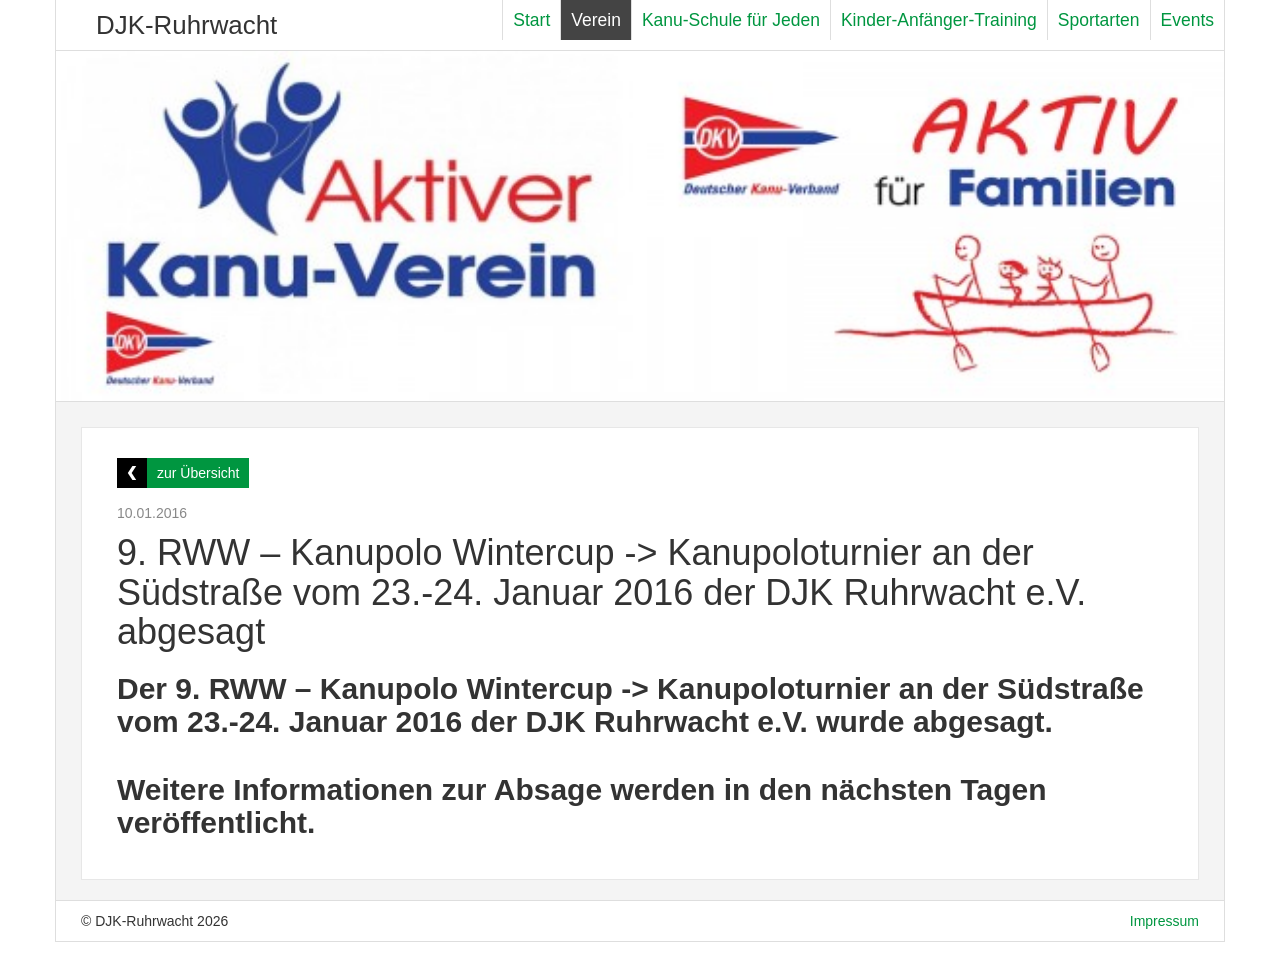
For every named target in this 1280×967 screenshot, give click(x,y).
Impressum (1164, 921)
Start (531, 20)
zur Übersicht (198, 473)
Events (1188, 20)
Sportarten (1099, 20)
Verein (596, 20)
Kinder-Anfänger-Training (939, 20)
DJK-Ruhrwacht (186, 25)
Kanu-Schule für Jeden (731, 20)
